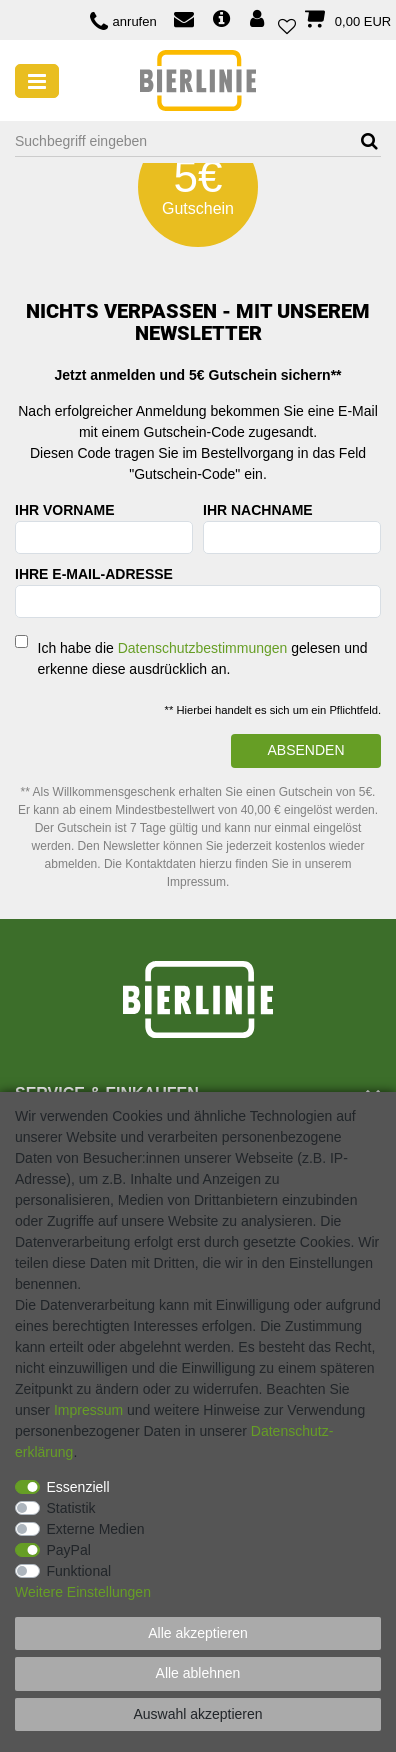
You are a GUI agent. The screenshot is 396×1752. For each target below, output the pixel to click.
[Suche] (362, 141)
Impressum (88, 1410)
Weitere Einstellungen (83, 1592)
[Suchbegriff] (179, 141)
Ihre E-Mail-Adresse (94, 574)
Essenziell (78, 1487)
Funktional (79, 1571)
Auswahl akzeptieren (197, 1714)
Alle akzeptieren (198, 1633)
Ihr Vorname (65, 510)
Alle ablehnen (198, 1673)
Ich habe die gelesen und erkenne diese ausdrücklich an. (203, 658)
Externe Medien (96, 1529)
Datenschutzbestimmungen (203, 648)
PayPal (69, 1550)
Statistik (71, 1508)
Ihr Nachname (258, 510)
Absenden (305, 750)
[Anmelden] (259, 20)
